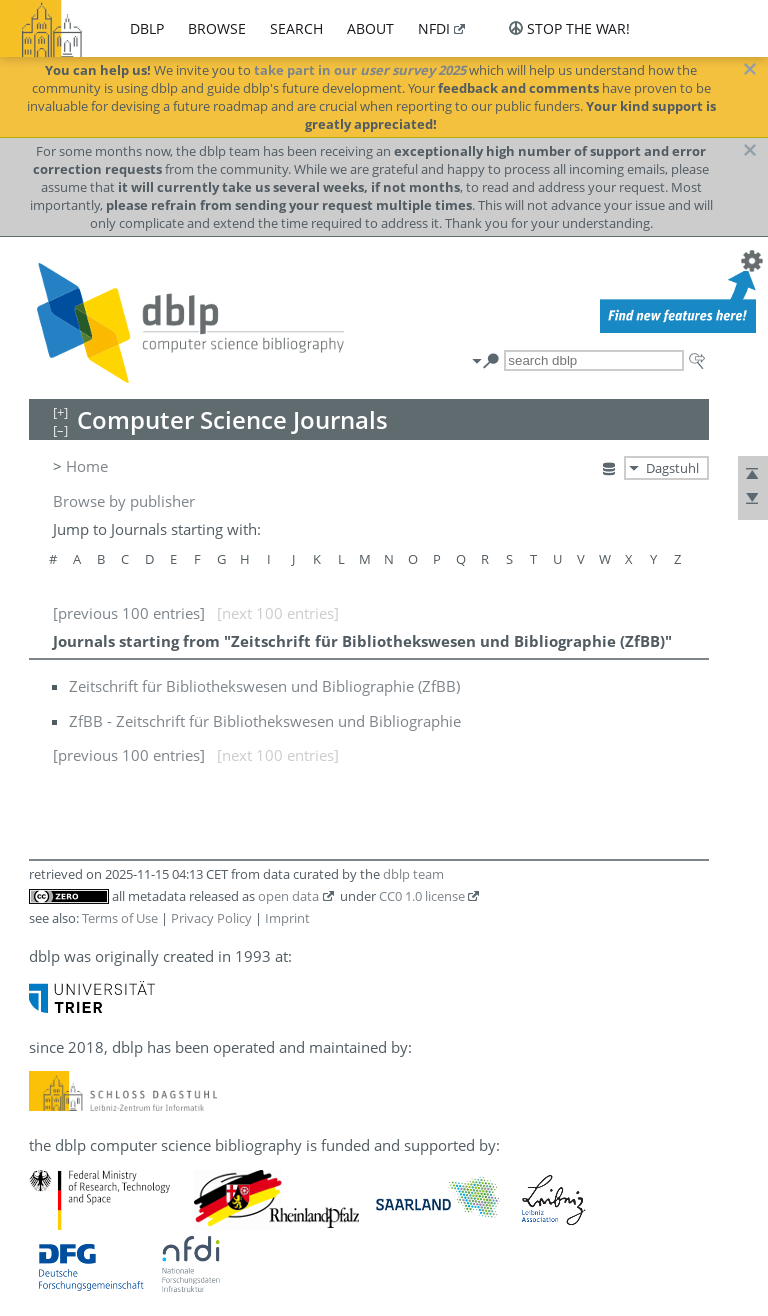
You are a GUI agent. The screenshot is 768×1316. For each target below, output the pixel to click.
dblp (147, 28)
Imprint (287, 918)
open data (288, 896)
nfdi (434, 28)
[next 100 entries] (278, 613)
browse (217, 28)
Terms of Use (120, 918)
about (370, 28)
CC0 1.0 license (422, 896)
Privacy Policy (211, 918)
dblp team (413, 874)
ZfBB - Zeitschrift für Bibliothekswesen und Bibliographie (265, 721)
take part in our (360, 70)
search (296, 28)
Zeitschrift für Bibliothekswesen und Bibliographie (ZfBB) (264, 686)
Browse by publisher (124, 501)
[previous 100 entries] (129, 613)
